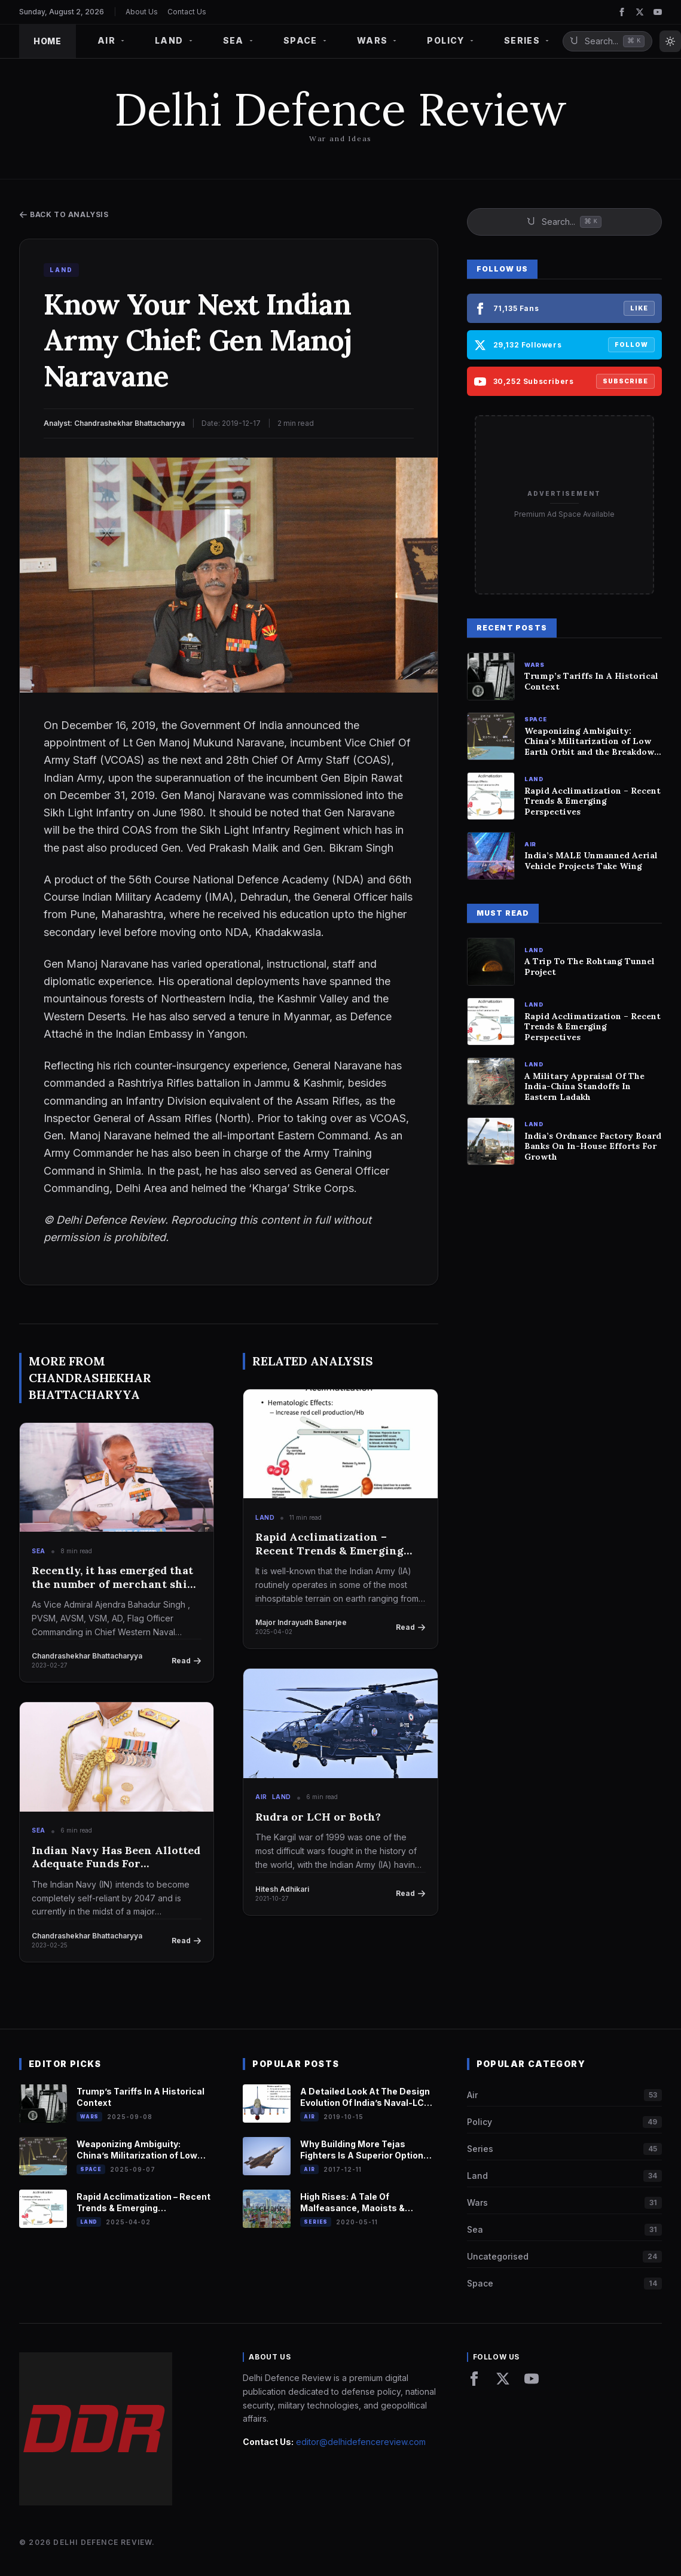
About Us (142, 11)
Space (91, 2169)
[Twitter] (640, 12)
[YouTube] (657, 12)
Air (261, 1796)
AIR (111, 40)
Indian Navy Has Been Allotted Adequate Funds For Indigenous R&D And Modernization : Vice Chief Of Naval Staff (116, 1857)
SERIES (527, 40)
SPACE (305, 40)
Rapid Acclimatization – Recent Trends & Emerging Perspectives (329, 1544)
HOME (47, 41)
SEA (239, 40)
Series (316, 2222)
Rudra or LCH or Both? (318, 1817)
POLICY (451, 40)
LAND (174, 40)
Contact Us (186, 11)
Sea (38, 1550)
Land (264, 1517)
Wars (89, 2117)
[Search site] (607, 41)
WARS (378, 40)
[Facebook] (622, 12)
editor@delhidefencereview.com (361, 2442)
